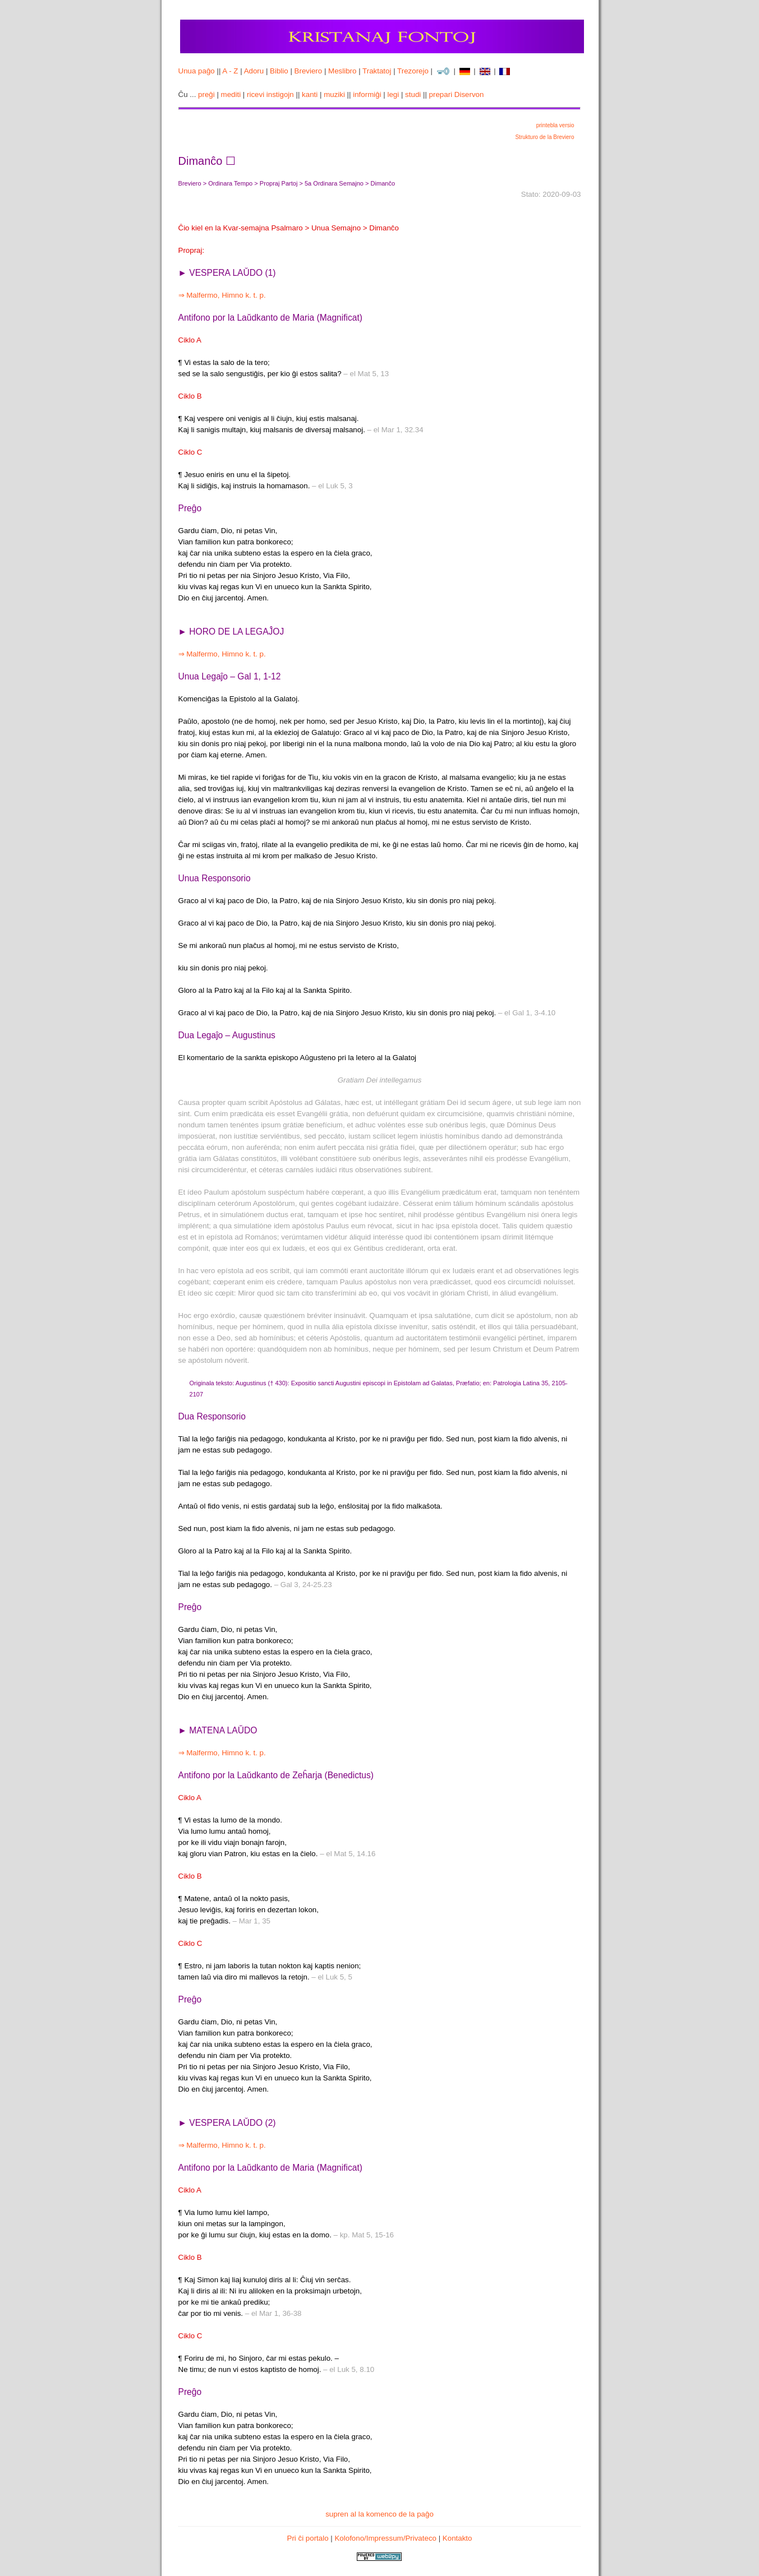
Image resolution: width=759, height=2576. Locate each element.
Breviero (309, 71)
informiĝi (367, 94)
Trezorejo (413, 71)
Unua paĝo (196, 71)
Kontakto (457, 2538)
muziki (334, 94)
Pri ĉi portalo (308, 2538)
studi (413, 94)
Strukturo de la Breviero (544, 137)
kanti (310, 94)
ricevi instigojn (270, 94)
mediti (231, 94)
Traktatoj (376, 71)
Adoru (254, 71)
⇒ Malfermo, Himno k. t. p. (222, 295)
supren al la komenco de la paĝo (379, 2514)
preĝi (206, 94)
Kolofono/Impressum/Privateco (385, 2538)
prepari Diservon (456, 94)
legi (393, 94)
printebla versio (555, 125)
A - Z (230, 71)
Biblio (279, 71)
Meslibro (342, 71)
